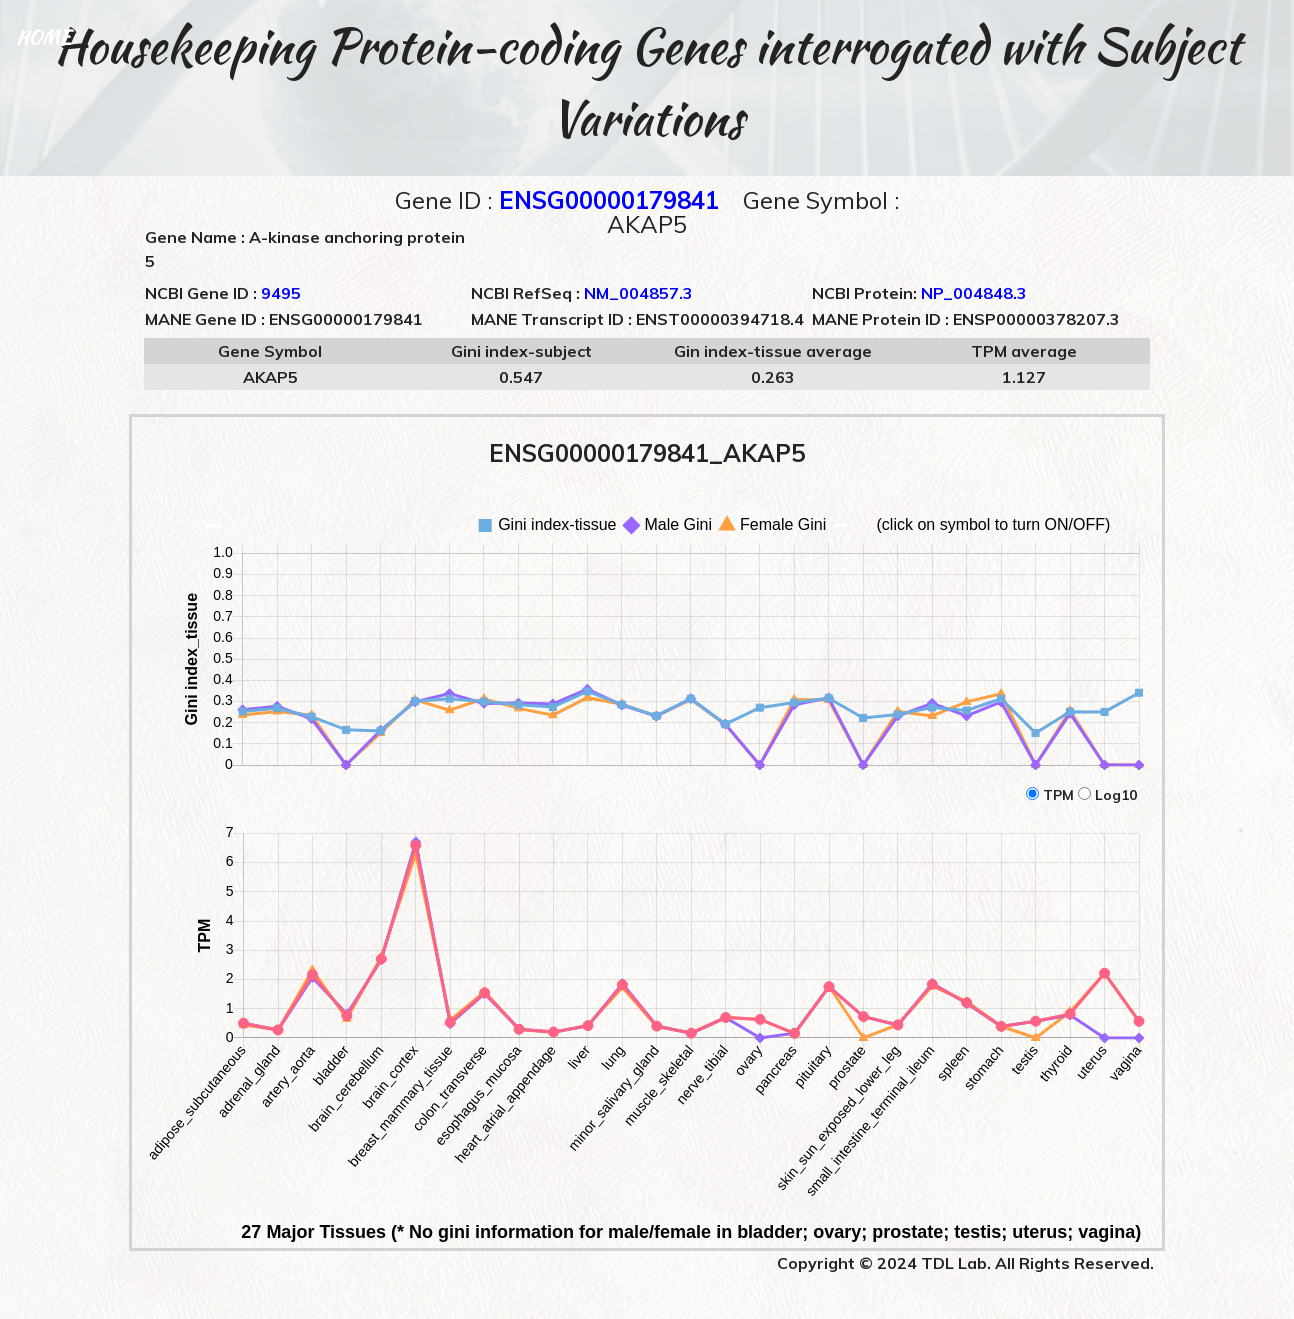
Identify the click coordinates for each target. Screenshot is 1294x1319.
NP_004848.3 (974, 293)
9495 (281, 293)
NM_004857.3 (638, 293)
